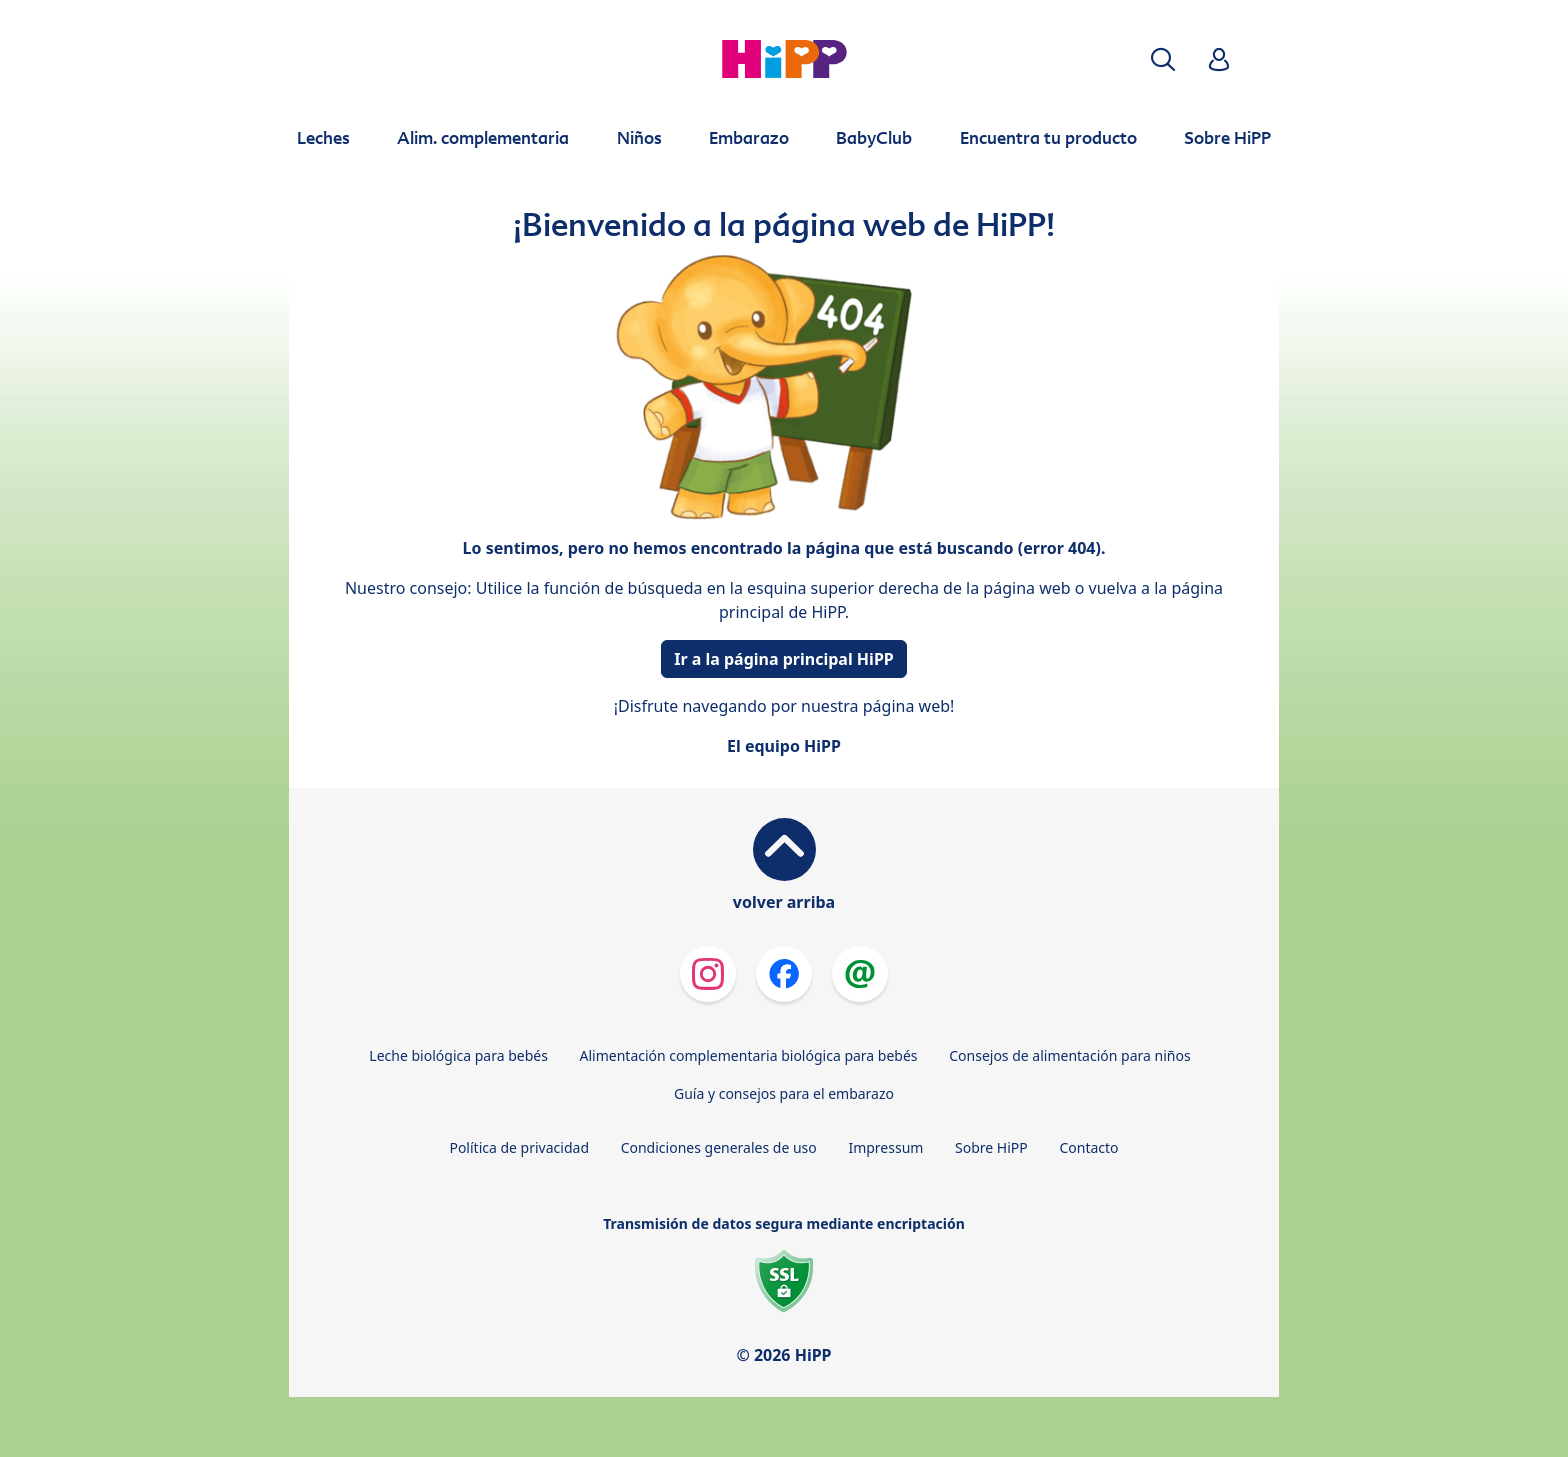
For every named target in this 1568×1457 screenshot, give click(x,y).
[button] (1163, 59)
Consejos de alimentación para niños (1069, 1055)
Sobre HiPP (991, 1147)
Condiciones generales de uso (719, 1147)
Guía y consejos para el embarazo (784, 1093)
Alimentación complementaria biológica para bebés (749, 1055)
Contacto (1088, 1147)
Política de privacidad (519, 1147)
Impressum (885, 1147)
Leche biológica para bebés (458, 1055)
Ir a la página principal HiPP (784, 659)
